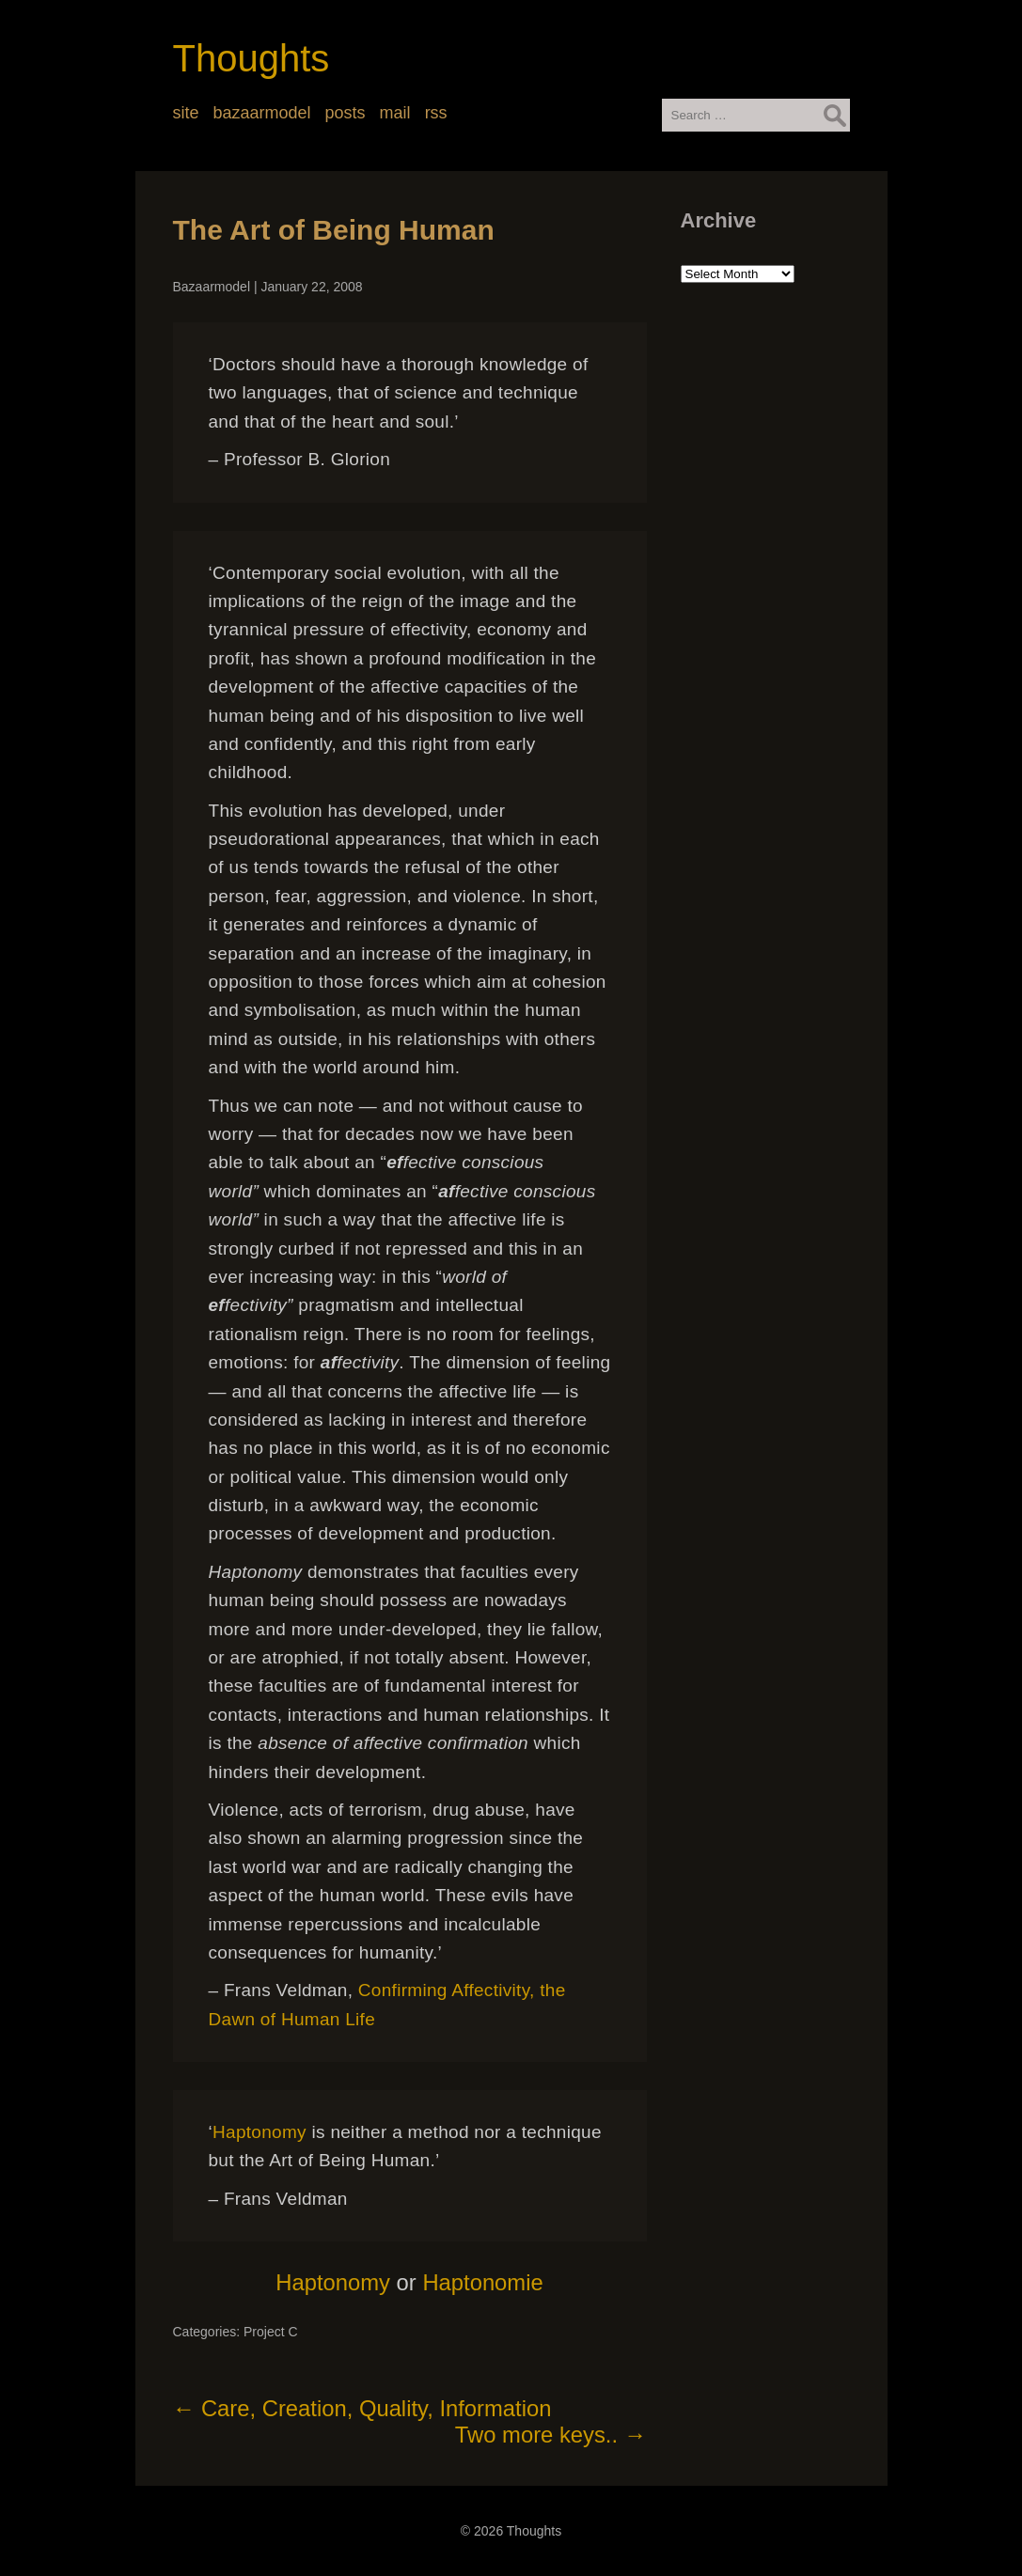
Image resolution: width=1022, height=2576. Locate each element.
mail (395, 112)
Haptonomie (482, 2282)
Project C (271, 2331)
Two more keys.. (551, 2434)
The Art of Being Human (334, 229)
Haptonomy (259, 2132)
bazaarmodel (262, 112)
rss (436, 112)
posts (345, 112)
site (186, 112)
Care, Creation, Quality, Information (362, 2408)
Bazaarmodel (212, 286)
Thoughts (251, 58)
